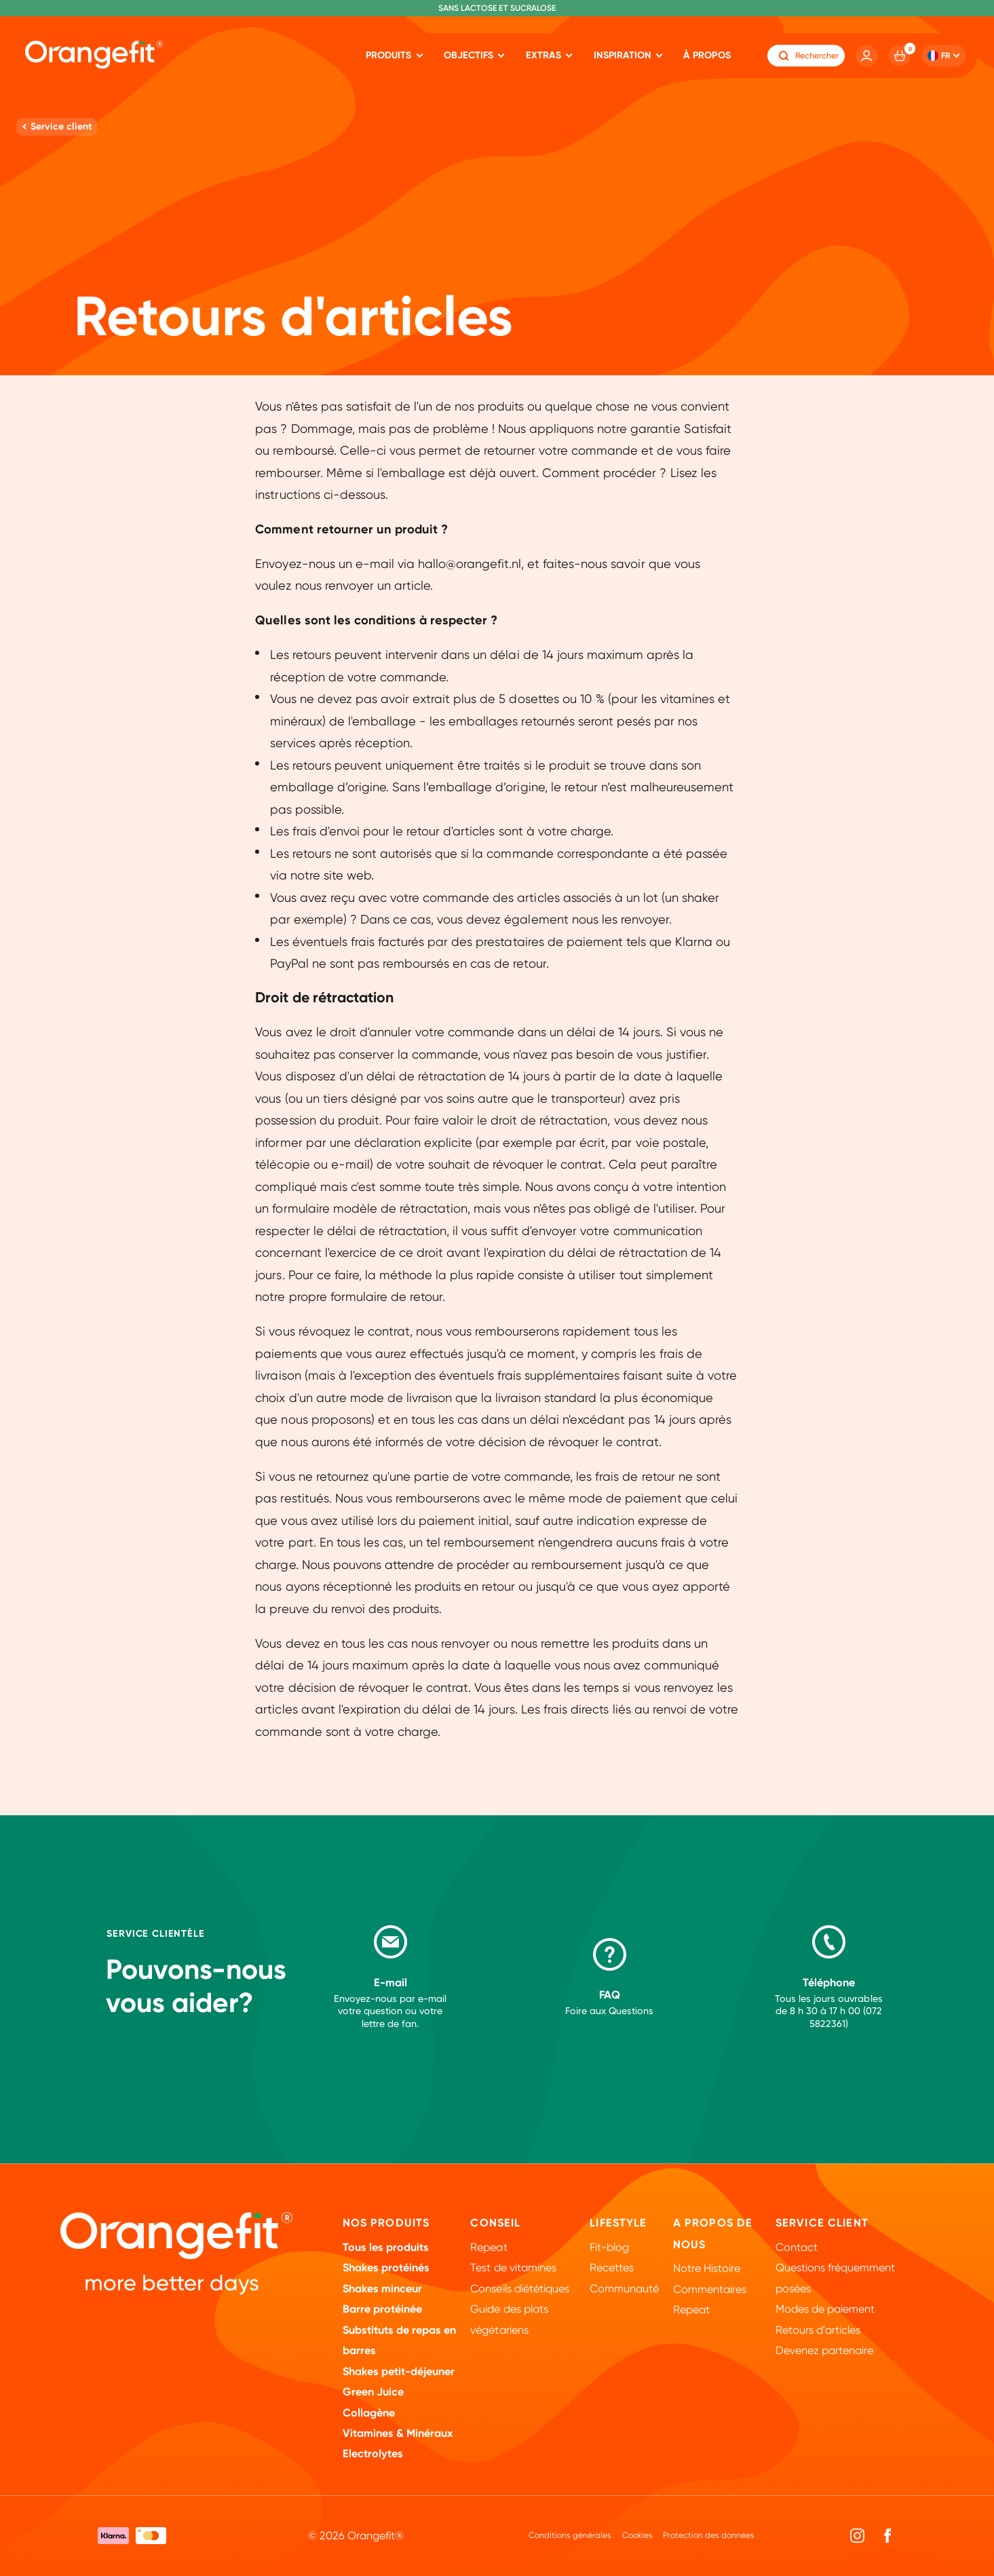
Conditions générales (570, 2535)
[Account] (867, 56)
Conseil (495, 2222)
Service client (822, 2222)
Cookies (637, 2535)
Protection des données (708, 2535)
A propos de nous (713, 2233)
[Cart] (900, 56)
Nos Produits (386, 2222)
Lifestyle (618, 2222)
